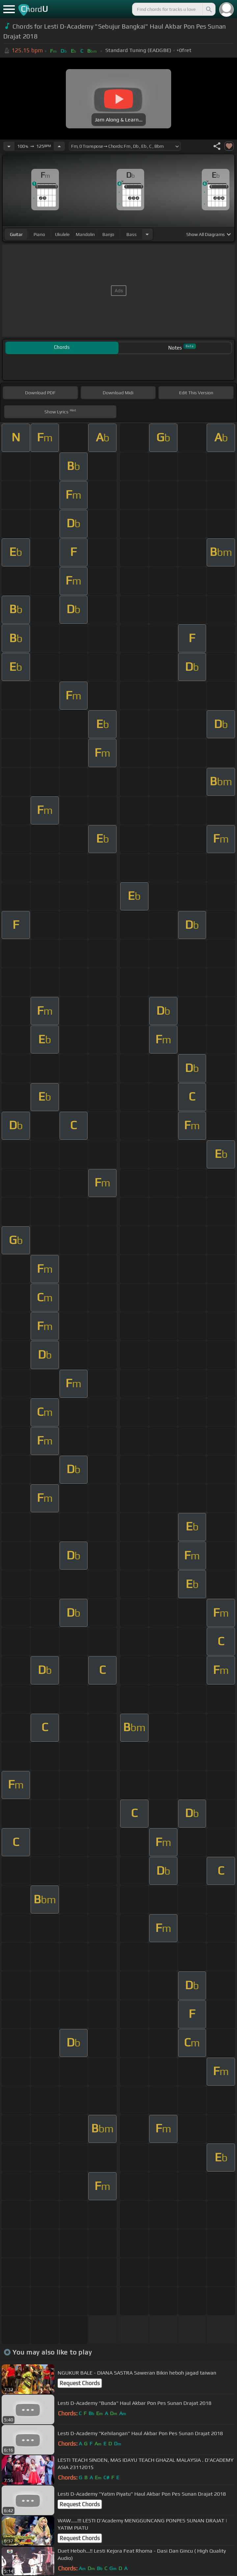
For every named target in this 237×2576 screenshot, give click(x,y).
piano (39, 234)
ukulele (62, 234)
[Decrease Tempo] (8, 146)
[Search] (208, 9)
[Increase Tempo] (59, 146)
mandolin (85, 234)
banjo (108, 234)
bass (131, 234)
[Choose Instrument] (147, 234)
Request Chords (80, 2383)
